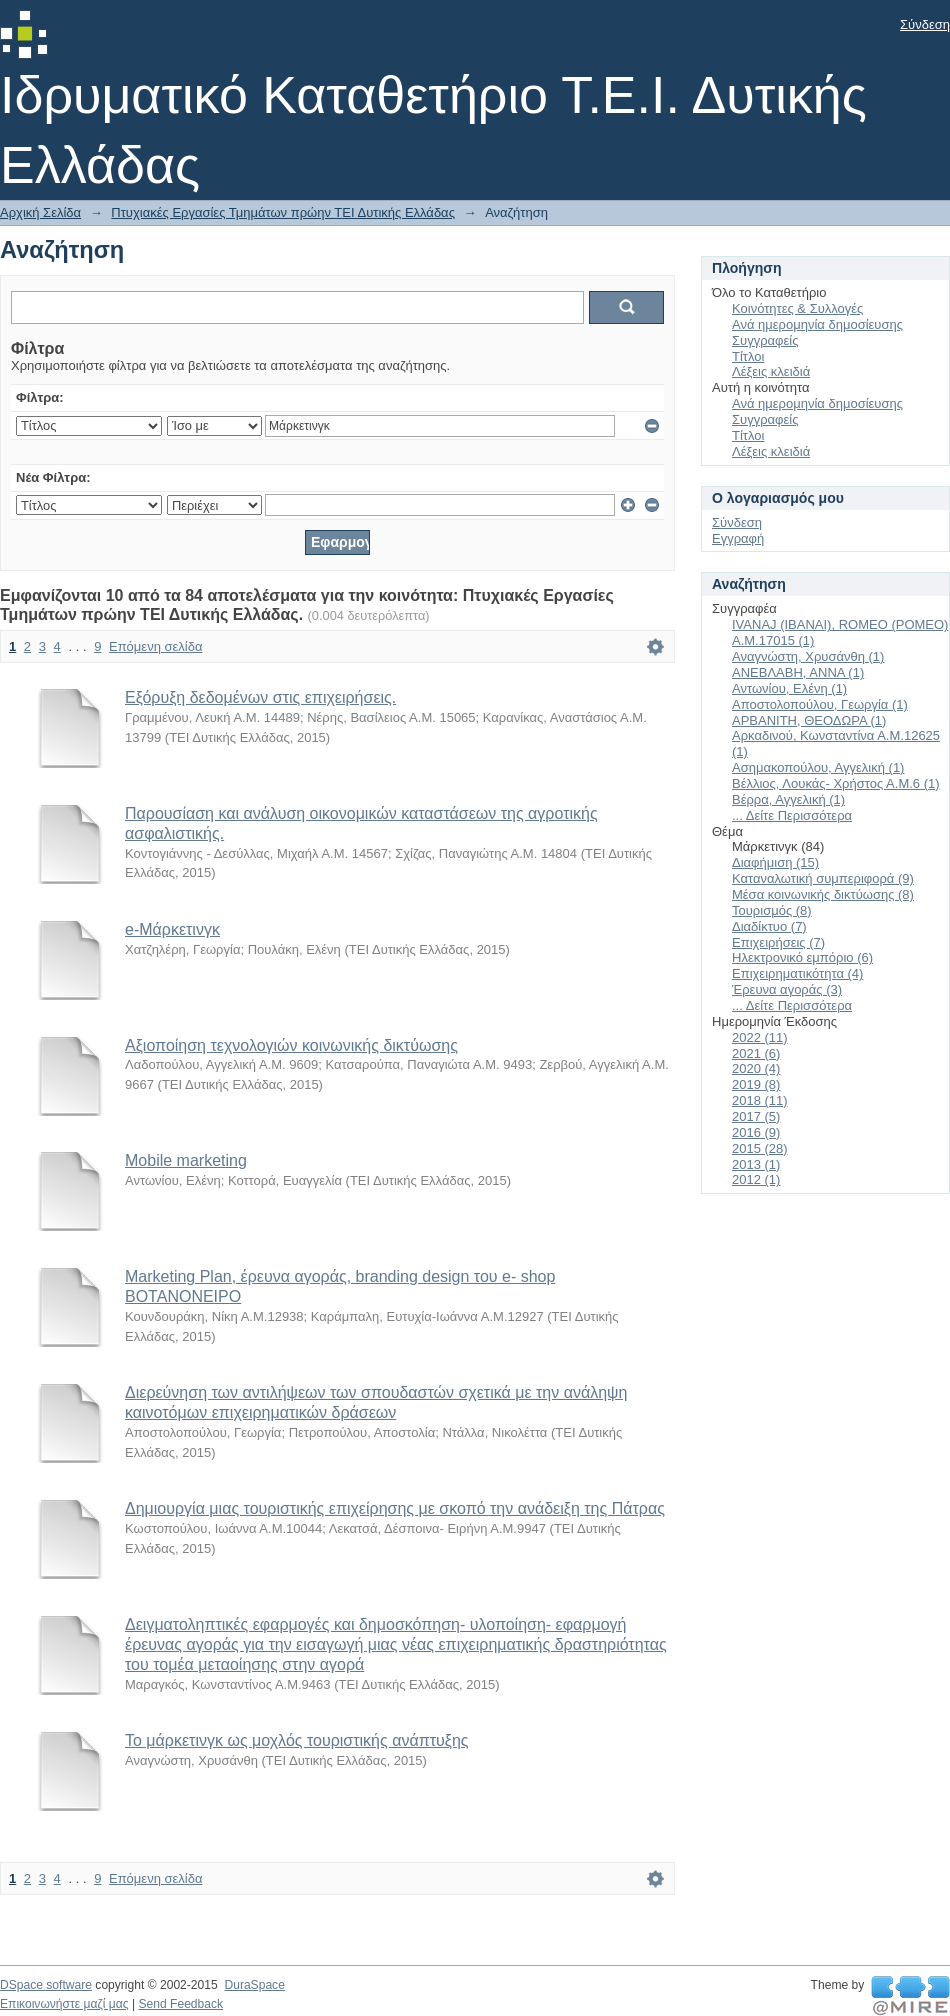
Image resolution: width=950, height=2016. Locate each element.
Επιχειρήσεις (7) (778, 942)
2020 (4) (756, 1068)
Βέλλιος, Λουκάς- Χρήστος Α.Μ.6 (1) (836, 783)
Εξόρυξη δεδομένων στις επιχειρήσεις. (260, 697)
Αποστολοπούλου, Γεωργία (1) (820, 704)
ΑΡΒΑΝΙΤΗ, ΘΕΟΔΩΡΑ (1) (809, 720)
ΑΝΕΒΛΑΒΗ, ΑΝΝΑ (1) (798, 672)
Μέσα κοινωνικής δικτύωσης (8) (823, 894)
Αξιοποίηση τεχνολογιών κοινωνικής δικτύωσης (291, 1045)
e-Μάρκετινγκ (172, 929)
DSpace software (46, 1985)
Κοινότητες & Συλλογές (797, 308)
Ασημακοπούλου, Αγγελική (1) (818, 767)
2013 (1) (756, 1164)
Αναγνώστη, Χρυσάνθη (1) (808, 656)
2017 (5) (756, 1116)
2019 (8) (756, 1084)
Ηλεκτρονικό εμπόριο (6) (802, 957)
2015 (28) (760, 1148)
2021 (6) (756, 1053)
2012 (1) (756, 1179)
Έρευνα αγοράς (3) (787, 989)
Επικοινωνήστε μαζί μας (64, 2004)
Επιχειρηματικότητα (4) (797, 973)
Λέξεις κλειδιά (771, 371)
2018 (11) (760, 1100)
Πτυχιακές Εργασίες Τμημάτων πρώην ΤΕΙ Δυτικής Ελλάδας (283, 212)
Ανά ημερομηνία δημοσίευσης (817, 324)
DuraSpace (254, 1985)
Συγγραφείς (765, 340)
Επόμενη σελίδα (155, 646)
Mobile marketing (186, 1160)
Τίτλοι (748, 356)
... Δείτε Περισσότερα (792, 815)
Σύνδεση (925, 24)
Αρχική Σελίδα (40, 212)
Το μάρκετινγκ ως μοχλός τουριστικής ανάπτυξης (297, 1740)
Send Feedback (180, 2004)
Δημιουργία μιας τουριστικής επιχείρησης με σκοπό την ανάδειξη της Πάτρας (395, 1508)
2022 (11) (760, 1037)
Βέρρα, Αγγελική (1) (788, 799)
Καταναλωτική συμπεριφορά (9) (823, 878)
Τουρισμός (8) (772, 910)
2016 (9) (756, 1132)
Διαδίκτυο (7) (769, 926)
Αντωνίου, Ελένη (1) (789, 688)
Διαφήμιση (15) (775, 862)
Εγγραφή (738, 538)
